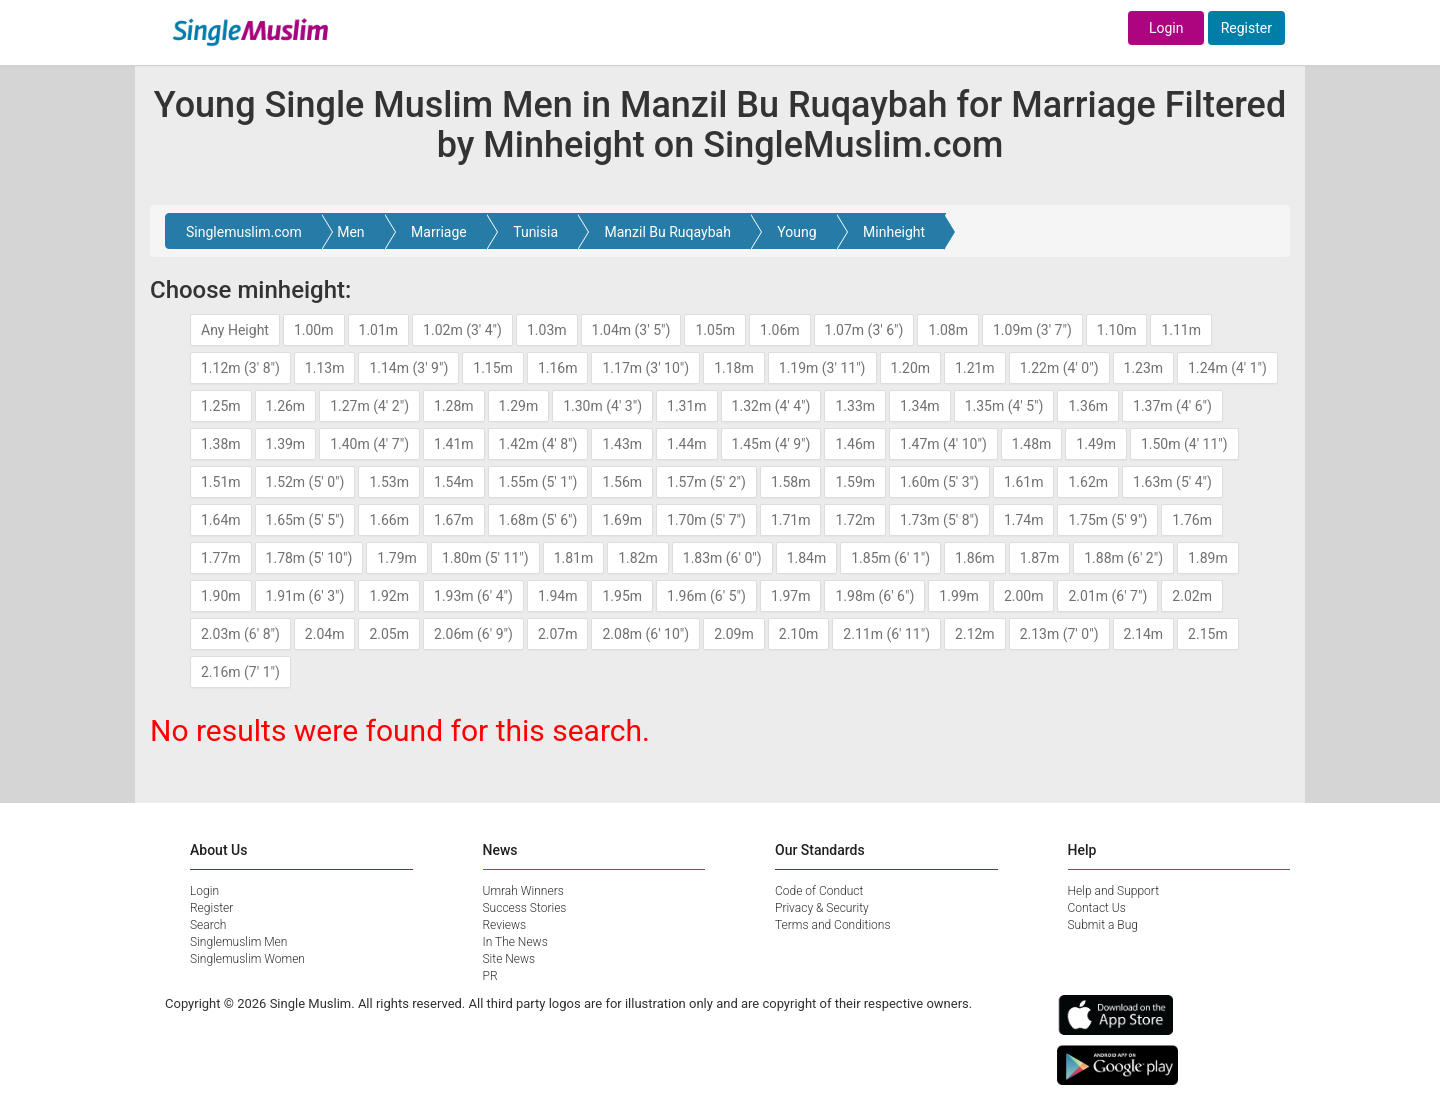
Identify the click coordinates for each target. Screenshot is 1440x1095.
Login (1166, 28)
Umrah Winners (523, 891)
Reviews (505, 925)
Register (1246, 28)
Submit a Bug (1103, 925)
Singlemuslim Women (247, 959)
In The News (515, 942)
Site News (509, 959)
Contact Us (1097, 908)
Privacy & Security (822, 908)
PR (490, 976)
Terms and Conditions (833, 925)
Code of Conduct (819, 891)
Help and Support (1114, 891)
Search (208, 925)
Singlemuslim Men (238, 942)
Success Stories (525, 908)
